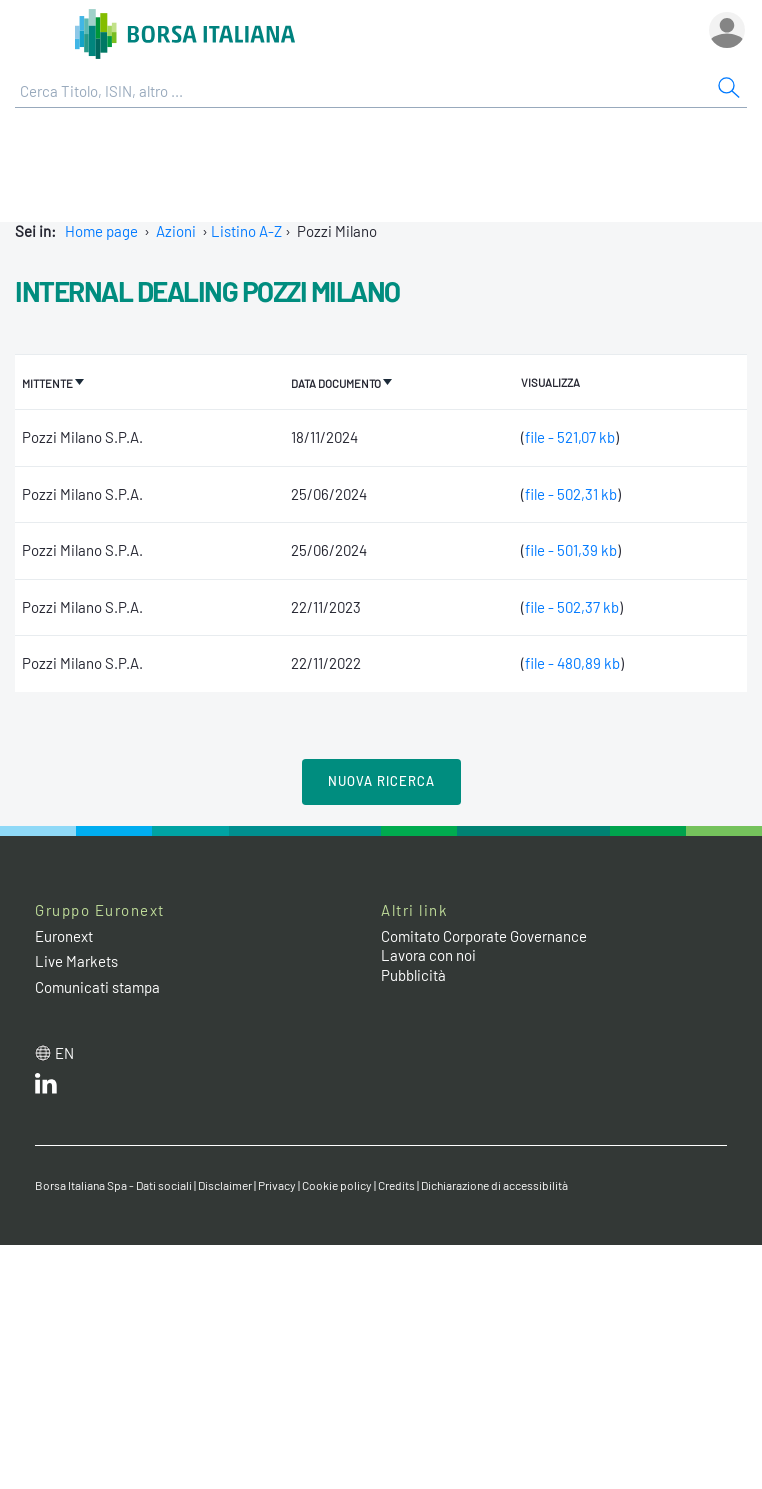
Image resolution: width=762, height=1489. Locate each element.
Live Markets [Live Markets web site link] (76, 961)
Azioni (176, 231)
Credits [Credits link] (396, 1185)
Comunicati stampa (97, 987)
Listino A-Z (246, 231)
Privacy (277, 1185)
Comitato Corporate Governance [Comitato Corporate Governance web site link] (484, 936)
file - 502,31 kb (571, 494)
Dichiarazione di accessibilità (494, 1185)
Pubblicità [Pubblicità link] (413, 975)
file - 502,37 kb (572, 607)
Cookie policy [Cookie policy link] (337, 1185)
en (64, 1053)
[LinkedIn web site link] (46, 1088)
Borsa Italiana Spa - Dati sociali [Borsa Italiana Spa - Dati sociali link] (113, 1185)
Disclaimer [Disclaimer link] (225, 1185)
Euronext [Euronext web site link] (64, 936)
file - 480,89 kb (572, 663)
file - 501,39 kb (571, 550)
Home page (101, 231)
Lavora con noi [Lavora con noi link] (428, 955)
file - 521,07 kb (570, 437)
